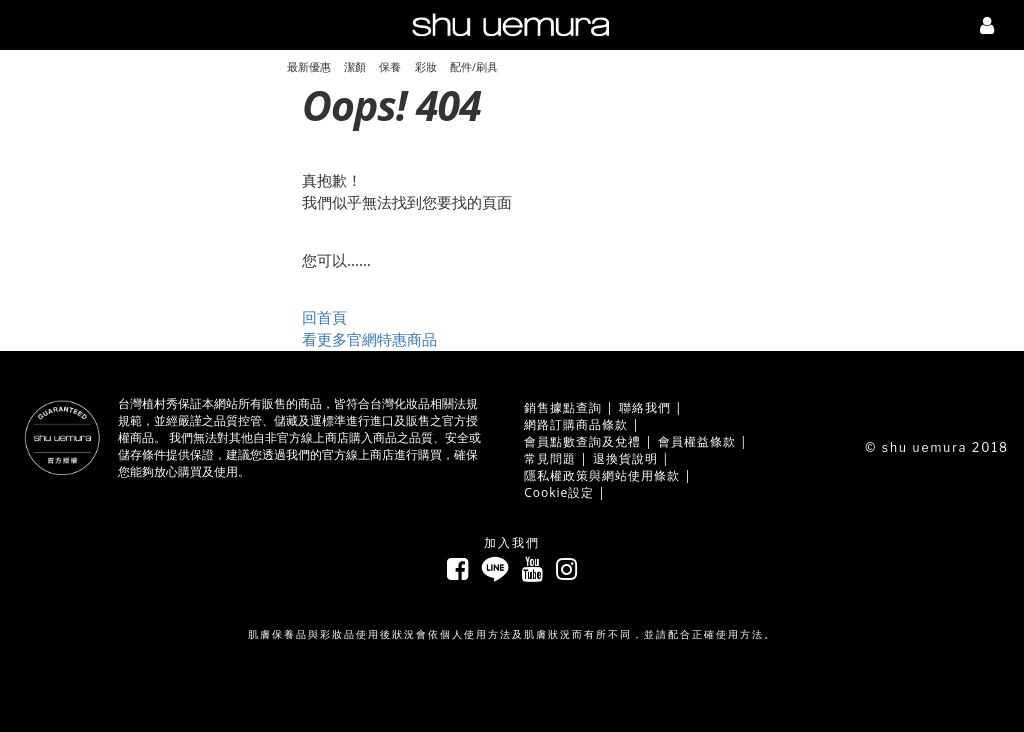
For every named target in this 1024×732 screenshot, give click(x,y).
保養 (390, 67)
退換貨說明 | (631, 458)
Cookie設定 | (565, 492)
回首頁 (324, 317)
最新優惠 (309, 67)
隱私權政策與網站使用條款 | (608, 475)
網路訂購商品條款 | (582, 424)
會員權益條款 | (703, 441)
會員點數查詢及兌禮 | (588, 441)
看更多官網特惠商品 (369, 339)
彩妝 (426, 67)
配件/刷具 (474, 67)
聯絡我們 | (651, 407)
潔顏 (355, 67)
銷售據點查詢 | (569, 407)
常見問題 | (556, 458)
